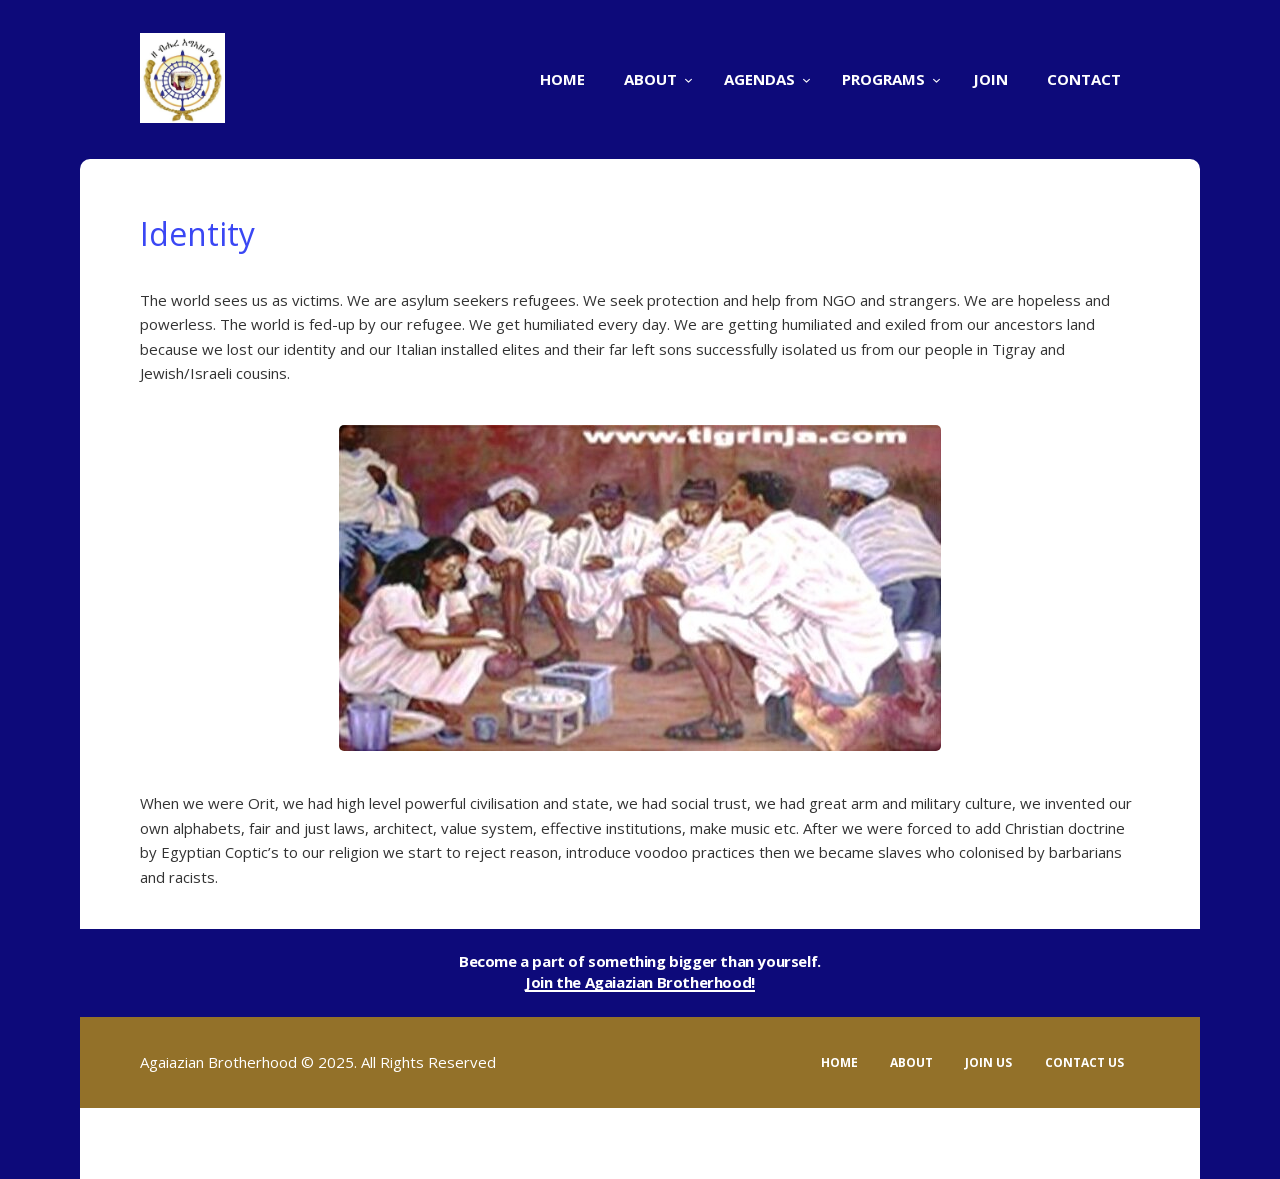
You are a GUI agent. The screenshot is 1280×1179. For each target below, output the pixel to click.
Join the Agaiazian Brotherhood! (640, 983)
